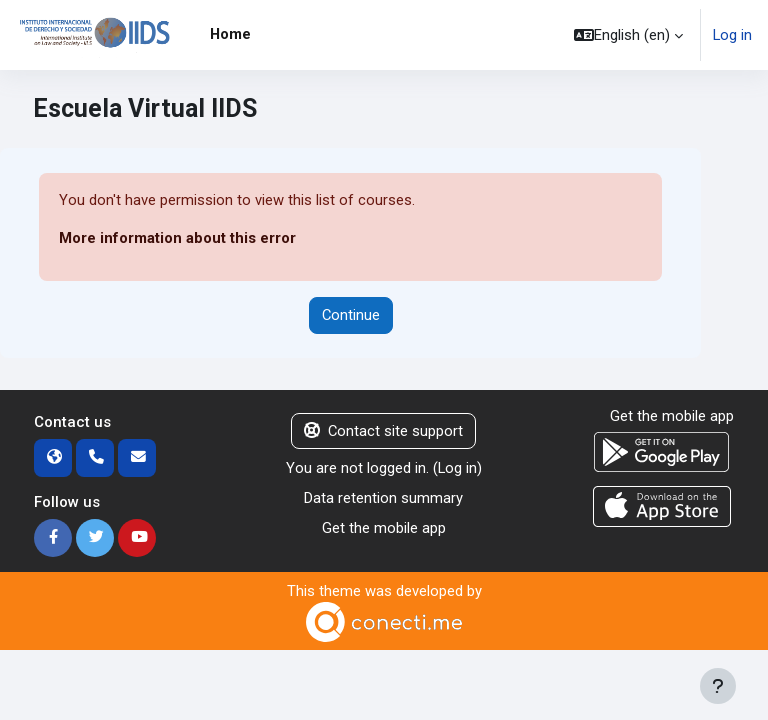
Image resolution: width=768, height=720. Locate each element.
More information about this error (177, 238)
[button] (628, 35)
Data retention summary (383, 498)
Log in (732, 35)
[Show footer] (718, 686)
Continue (351, 315)
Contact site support (383, 431)
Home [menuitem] (230, 34)
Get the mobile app (384, 528)
